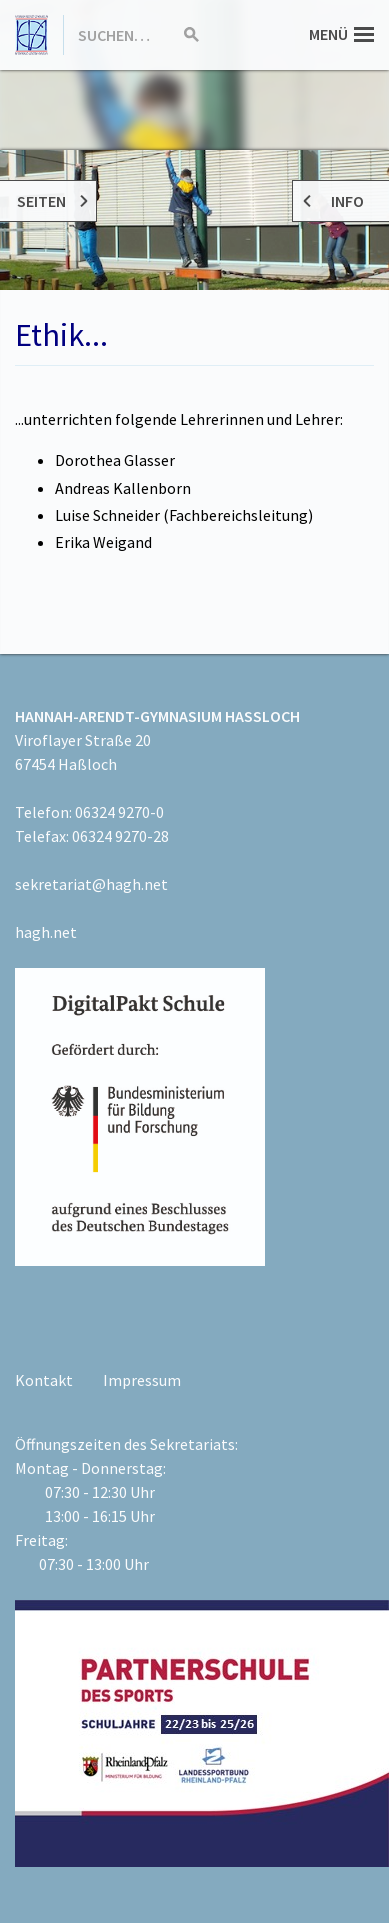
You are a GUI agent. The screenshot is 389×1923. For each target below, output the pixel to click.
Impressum (142, 1380)
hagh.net (46, 932)
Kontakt (44, 1380)
